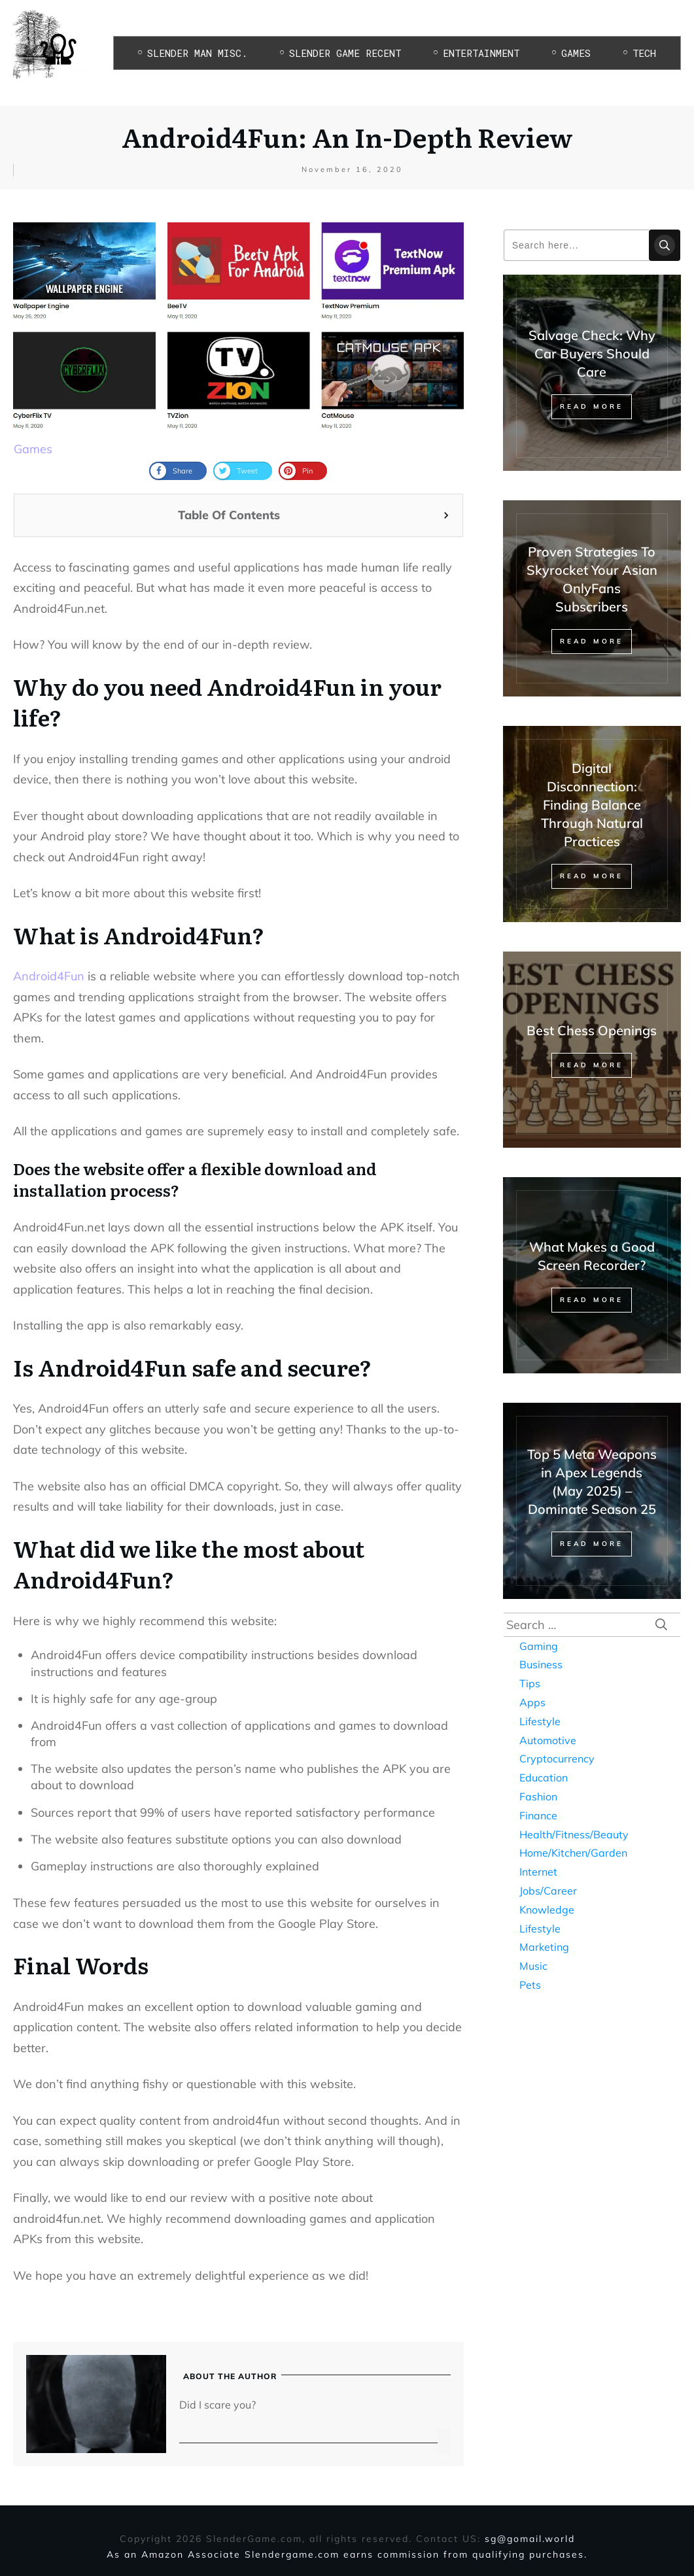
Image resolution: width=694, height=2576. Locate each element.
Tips (529, 1683)
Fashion (538, 1796)
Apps (532, 1702)
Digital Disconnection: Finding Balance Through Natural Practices (592, 805)
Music (533, 1965)
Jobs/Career (548, 1890)
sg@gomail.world (530, 2539)
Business (541, 1664)
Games (33, 448)
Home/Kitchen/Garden (573, 1852)
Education (543, 1777)
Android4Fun (48, 976)
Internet (538, 1871)
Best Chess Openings (592, 1030)
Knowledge (546, 1909)
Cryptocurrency (557, 1758)
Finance (538, 1815)
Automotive (547, 1740)
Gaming (538, 1646)
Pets (530, 1984)
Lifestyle (540, 1721)
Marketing (544, 1946)
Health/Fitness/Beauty (574, 1834)
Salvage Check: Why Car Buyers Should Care (592, 353)
